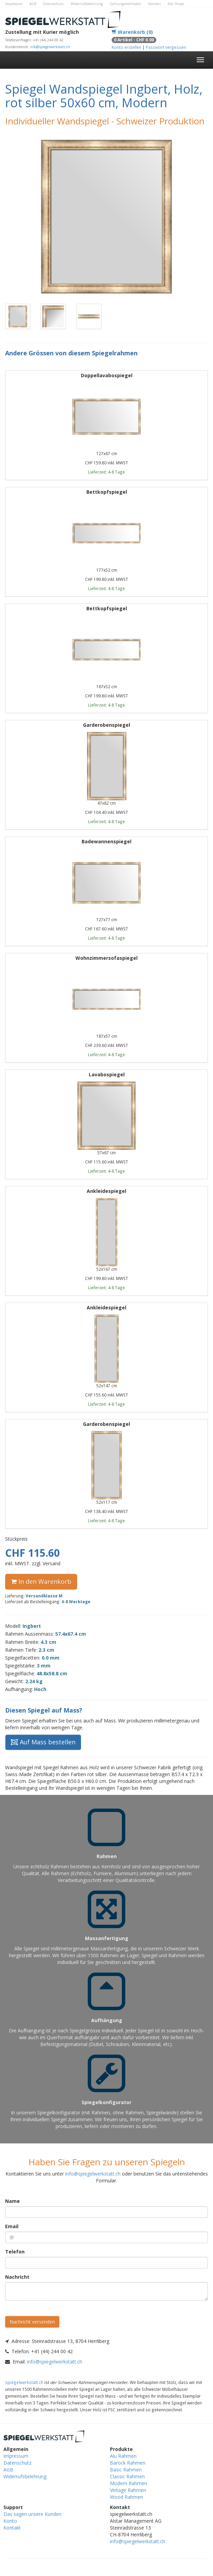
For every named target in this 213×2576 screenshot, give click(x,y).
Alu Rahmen (123, 2456)
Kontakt (154, 3)
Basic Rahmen (126, 2469)
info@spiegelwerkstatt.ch (50, 46)
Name (12, 2201)
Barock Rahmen (127, 2462)
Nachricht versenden (32, 2321)
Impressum (14, 3)
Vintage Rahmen (128, 2490)
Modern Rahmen (128, 2483)
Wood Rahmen (126, 2497)
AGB (32, 3)
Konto (10, 2521)
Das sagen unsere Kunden (32, 2514)
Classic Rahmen (127, 2476)
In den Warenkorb (41, 1581)
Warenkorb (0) (132, 32)
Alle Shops (176, 3)
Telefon (15, 2251)
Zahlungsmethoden (125, 3)
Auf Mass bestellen (43, 1742)
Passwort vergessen (166, 47)
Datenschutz (53, 3)
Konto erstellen (126, 47)
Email (11, 2226)
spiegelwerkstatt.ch (24, 2382)
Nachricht (17, 2277)
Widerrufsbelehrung (87, 3)
